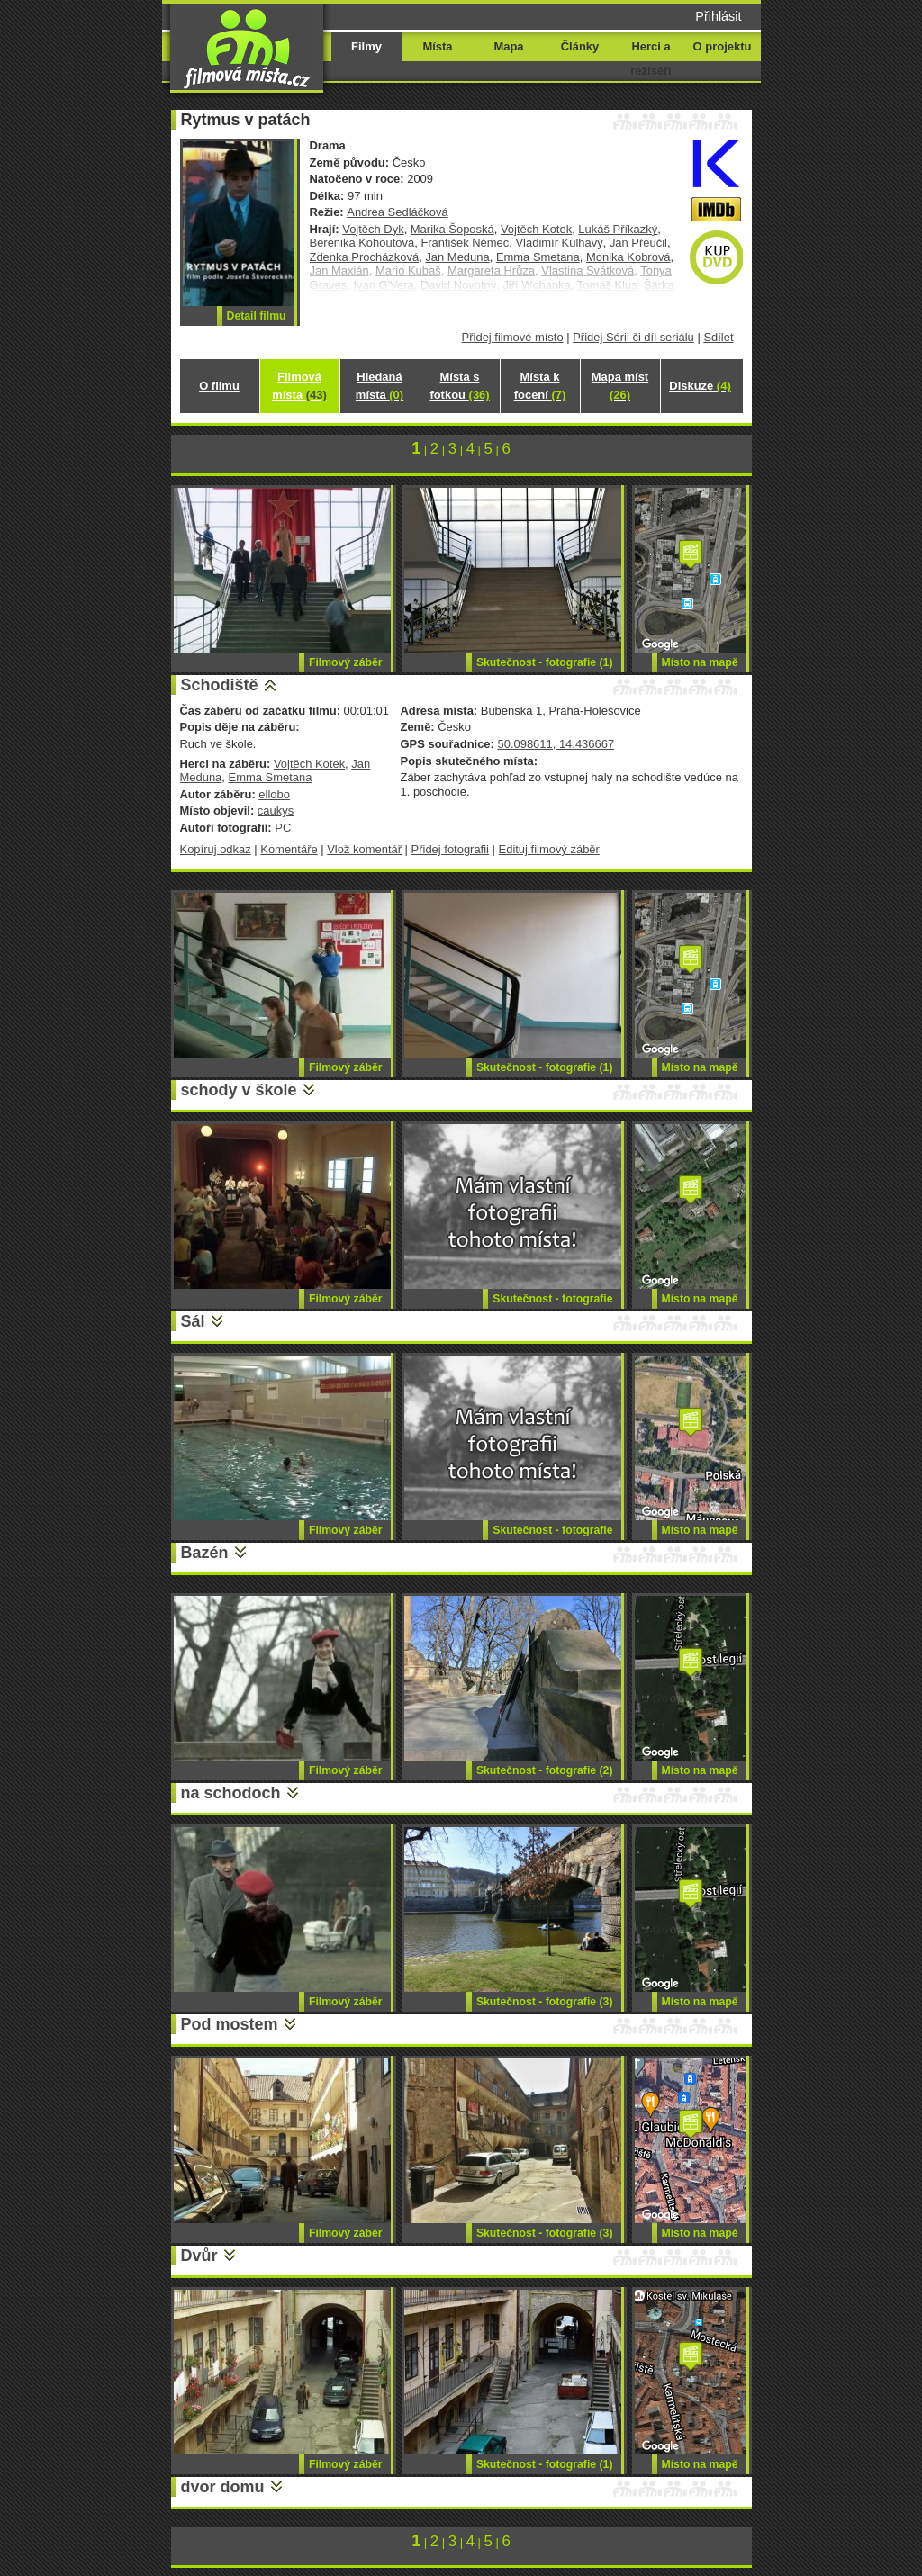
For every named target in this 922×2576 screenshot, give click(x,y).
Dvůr (199, 2256)
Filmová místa (299, 385)
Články (580, 46)
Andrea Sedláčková (397, 212)
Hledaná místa (379, 385)
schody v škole (239, 1090)
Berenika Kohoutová (362, 242)
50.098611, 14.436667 (555, 744)
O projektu (722, 46)
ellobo (274, 794)
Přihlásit (718, 16)
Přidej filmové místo (513, 337)
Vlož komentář (364, 849)
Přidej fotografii (450, 849)
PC (283, 827)
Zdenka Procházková (365, 257)
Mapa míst (620, 385)
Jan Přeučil (638, 242)
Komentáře (288, 849)
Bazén (205, 1553)
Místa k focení (540, 385)
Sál (193, 1321)
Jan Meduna (457, 257)
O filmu (219, 385)
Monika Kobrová (628, 257)
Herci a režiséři (650, 58)
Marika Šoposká (452, 229)
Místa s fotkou (459, 385)
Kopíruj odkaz (215, 849)
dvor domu (223, 2487)
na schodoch (231, 1793)
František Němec (464, 242)
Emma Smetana (538, 257)
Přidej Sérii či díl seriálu (633, 337)
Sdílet (718, 337)
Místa (437, 46)
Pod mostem (229, 2024)
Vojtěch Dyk (372, 229)
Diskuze (699, 385)
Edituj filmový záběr (549, 849)
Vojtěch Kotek (536, 229)
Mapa (508, 46)
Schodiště (219, 685)
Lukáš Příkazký (617, 229)
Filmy (366, 46)
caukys (276, 810)
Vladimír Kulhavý (558, 242)
